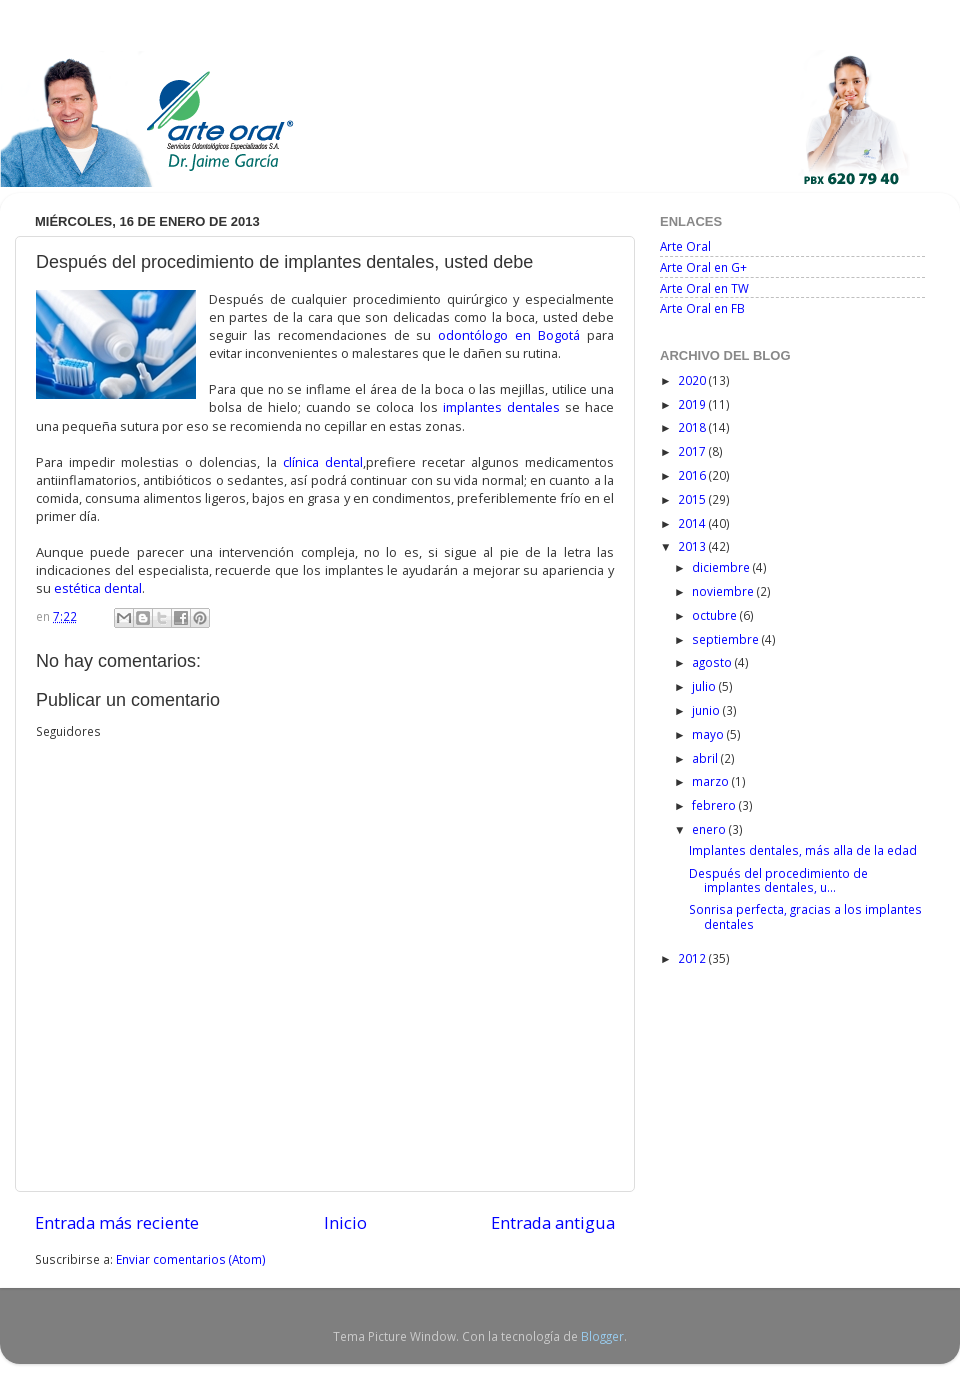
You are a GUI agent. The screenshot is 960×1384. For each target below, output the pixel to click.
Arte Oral (685, 246)
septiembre (727, 639)
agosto (713, 662)
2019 (693, 404)
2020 (693, 380)
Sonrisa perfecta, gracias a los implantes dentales (805, 916)
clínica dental (323, 462)
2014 (693, 523)
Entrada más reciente (117, 1223)
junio (707, 710)
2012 (693, 958)
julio (705, 686)
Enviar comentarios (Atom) (191, 1259)
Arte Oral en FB (702, 308)
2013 (693, 546)
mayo (709, 734)
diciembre (722, 567)
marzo (712, 781)
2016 (693, 475)
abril (706, 758)
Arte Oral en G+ (703, 267)
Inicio (345, 1223)
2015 (693, 499)
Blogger (602, 1336)
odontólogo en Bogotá (509, 335)
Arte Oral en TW (704, 288)
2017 (693, 451)
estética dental (98, 588)
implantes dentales (501, 407)
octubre (716, 615)
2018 (693, 427)
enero (710, 829)
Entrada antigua (553, 1223)
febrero (715, 805)
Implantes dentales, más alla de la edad (803, 850)
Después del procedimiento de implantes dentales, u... (778, 880)
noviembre (724, 591)
